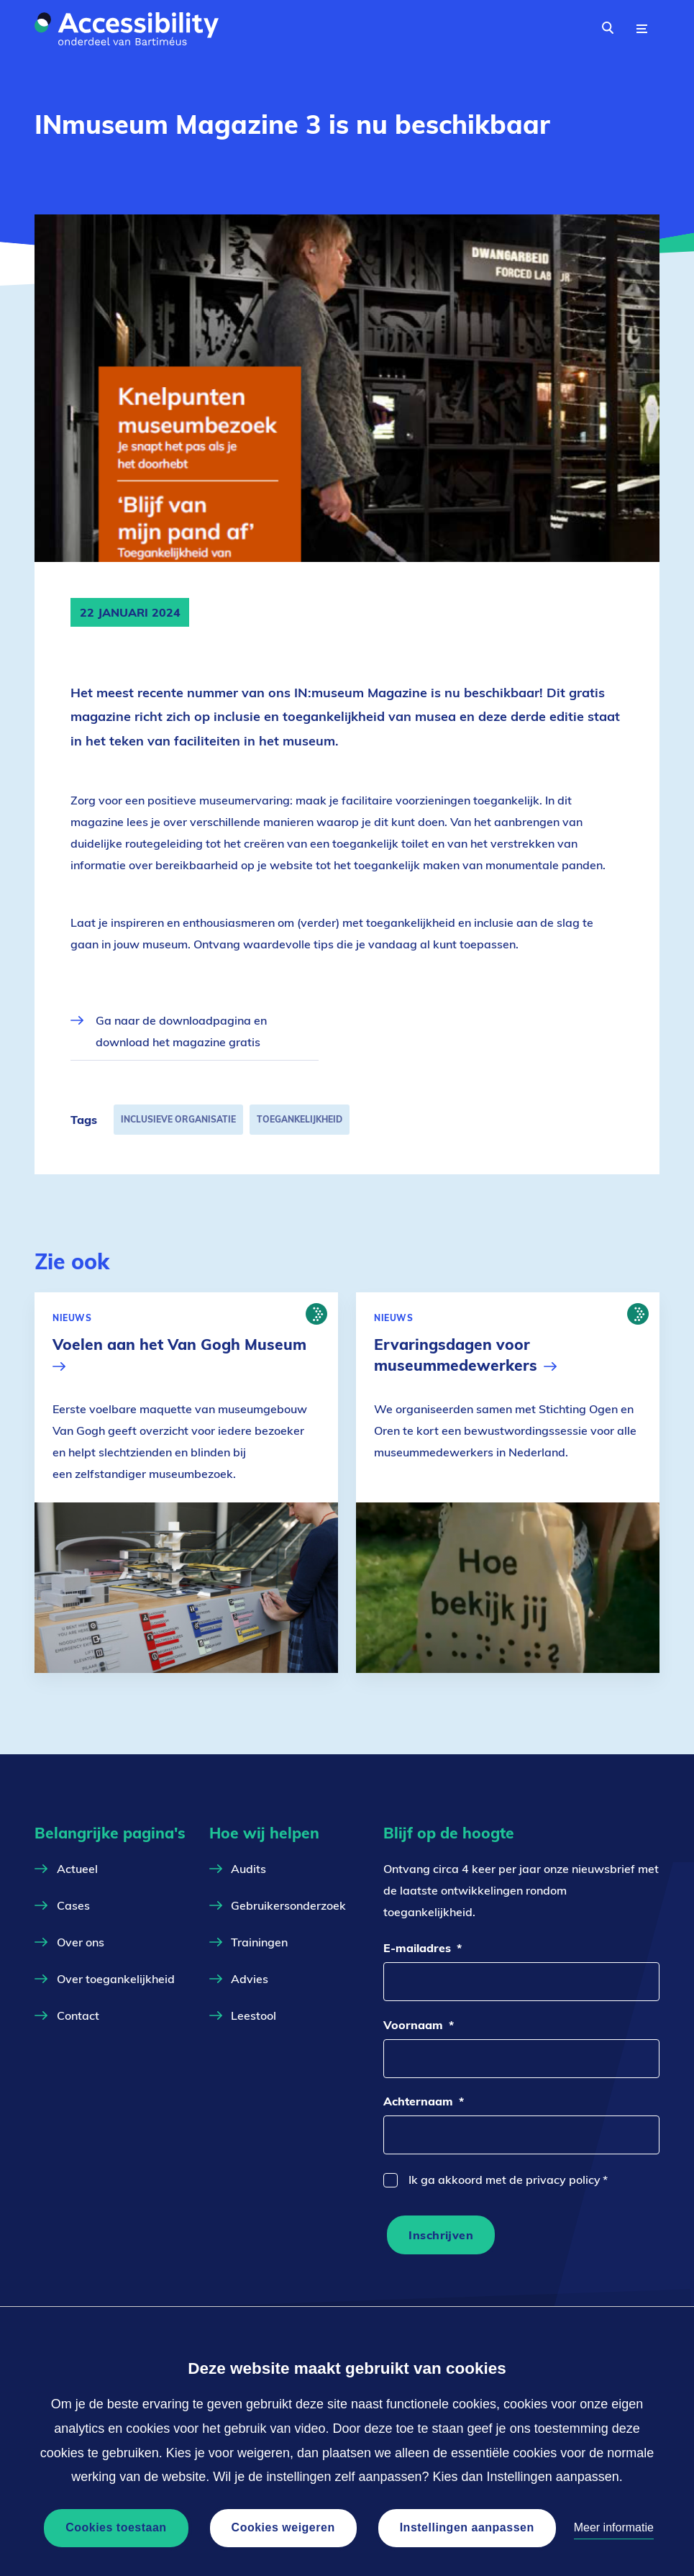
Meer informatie (614, 2527)
